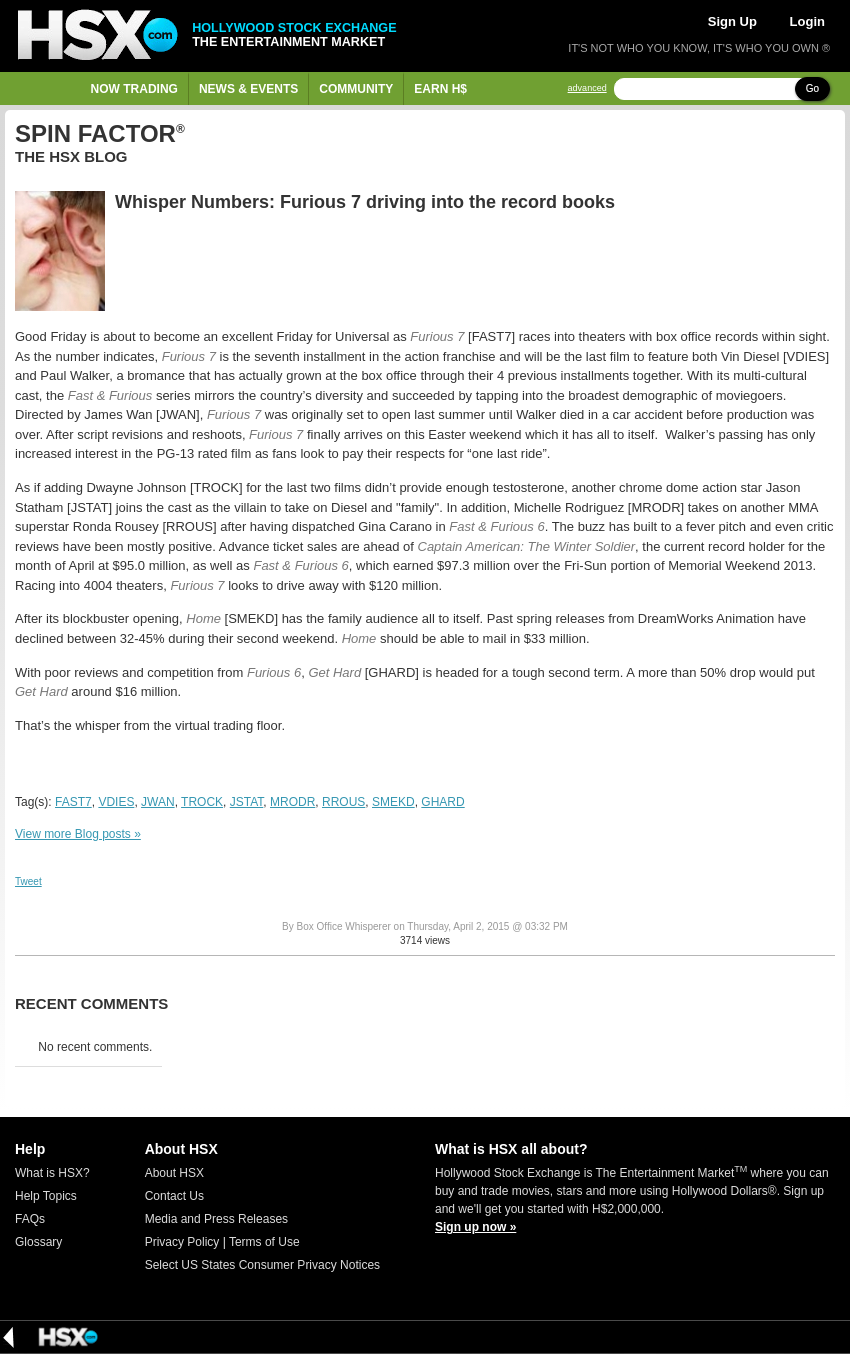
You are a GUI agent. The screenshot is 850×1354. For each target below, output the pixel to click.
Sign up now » (475, 1227)
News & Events (248, 89)
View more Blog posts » (78, 834)
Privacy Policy (182, 1242)
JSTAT (247, 802)
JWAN (158, 802)
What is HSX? (52, 1173)
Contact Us (174, 1196)
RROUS (343, 802)
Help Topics (46, 1196)
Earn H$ (440, 89)
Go (812, 88)
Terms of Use (264, 1242)
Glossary (38, 1242)
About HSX (174, 1173)
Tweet (28, 881)
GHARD (442, 802)
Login (807, 21)
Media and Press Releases (216, 1219)
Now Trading (134, 89)
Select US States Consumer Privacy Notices (262, 1265)
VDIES (116, 802)
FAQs (30, 1219)
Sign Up (732, 21)
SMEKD (393, 802)
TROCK (202, 802)
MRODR (292, 802)
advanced (587, 88)
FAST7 (73, 802)
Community (356, 89)
